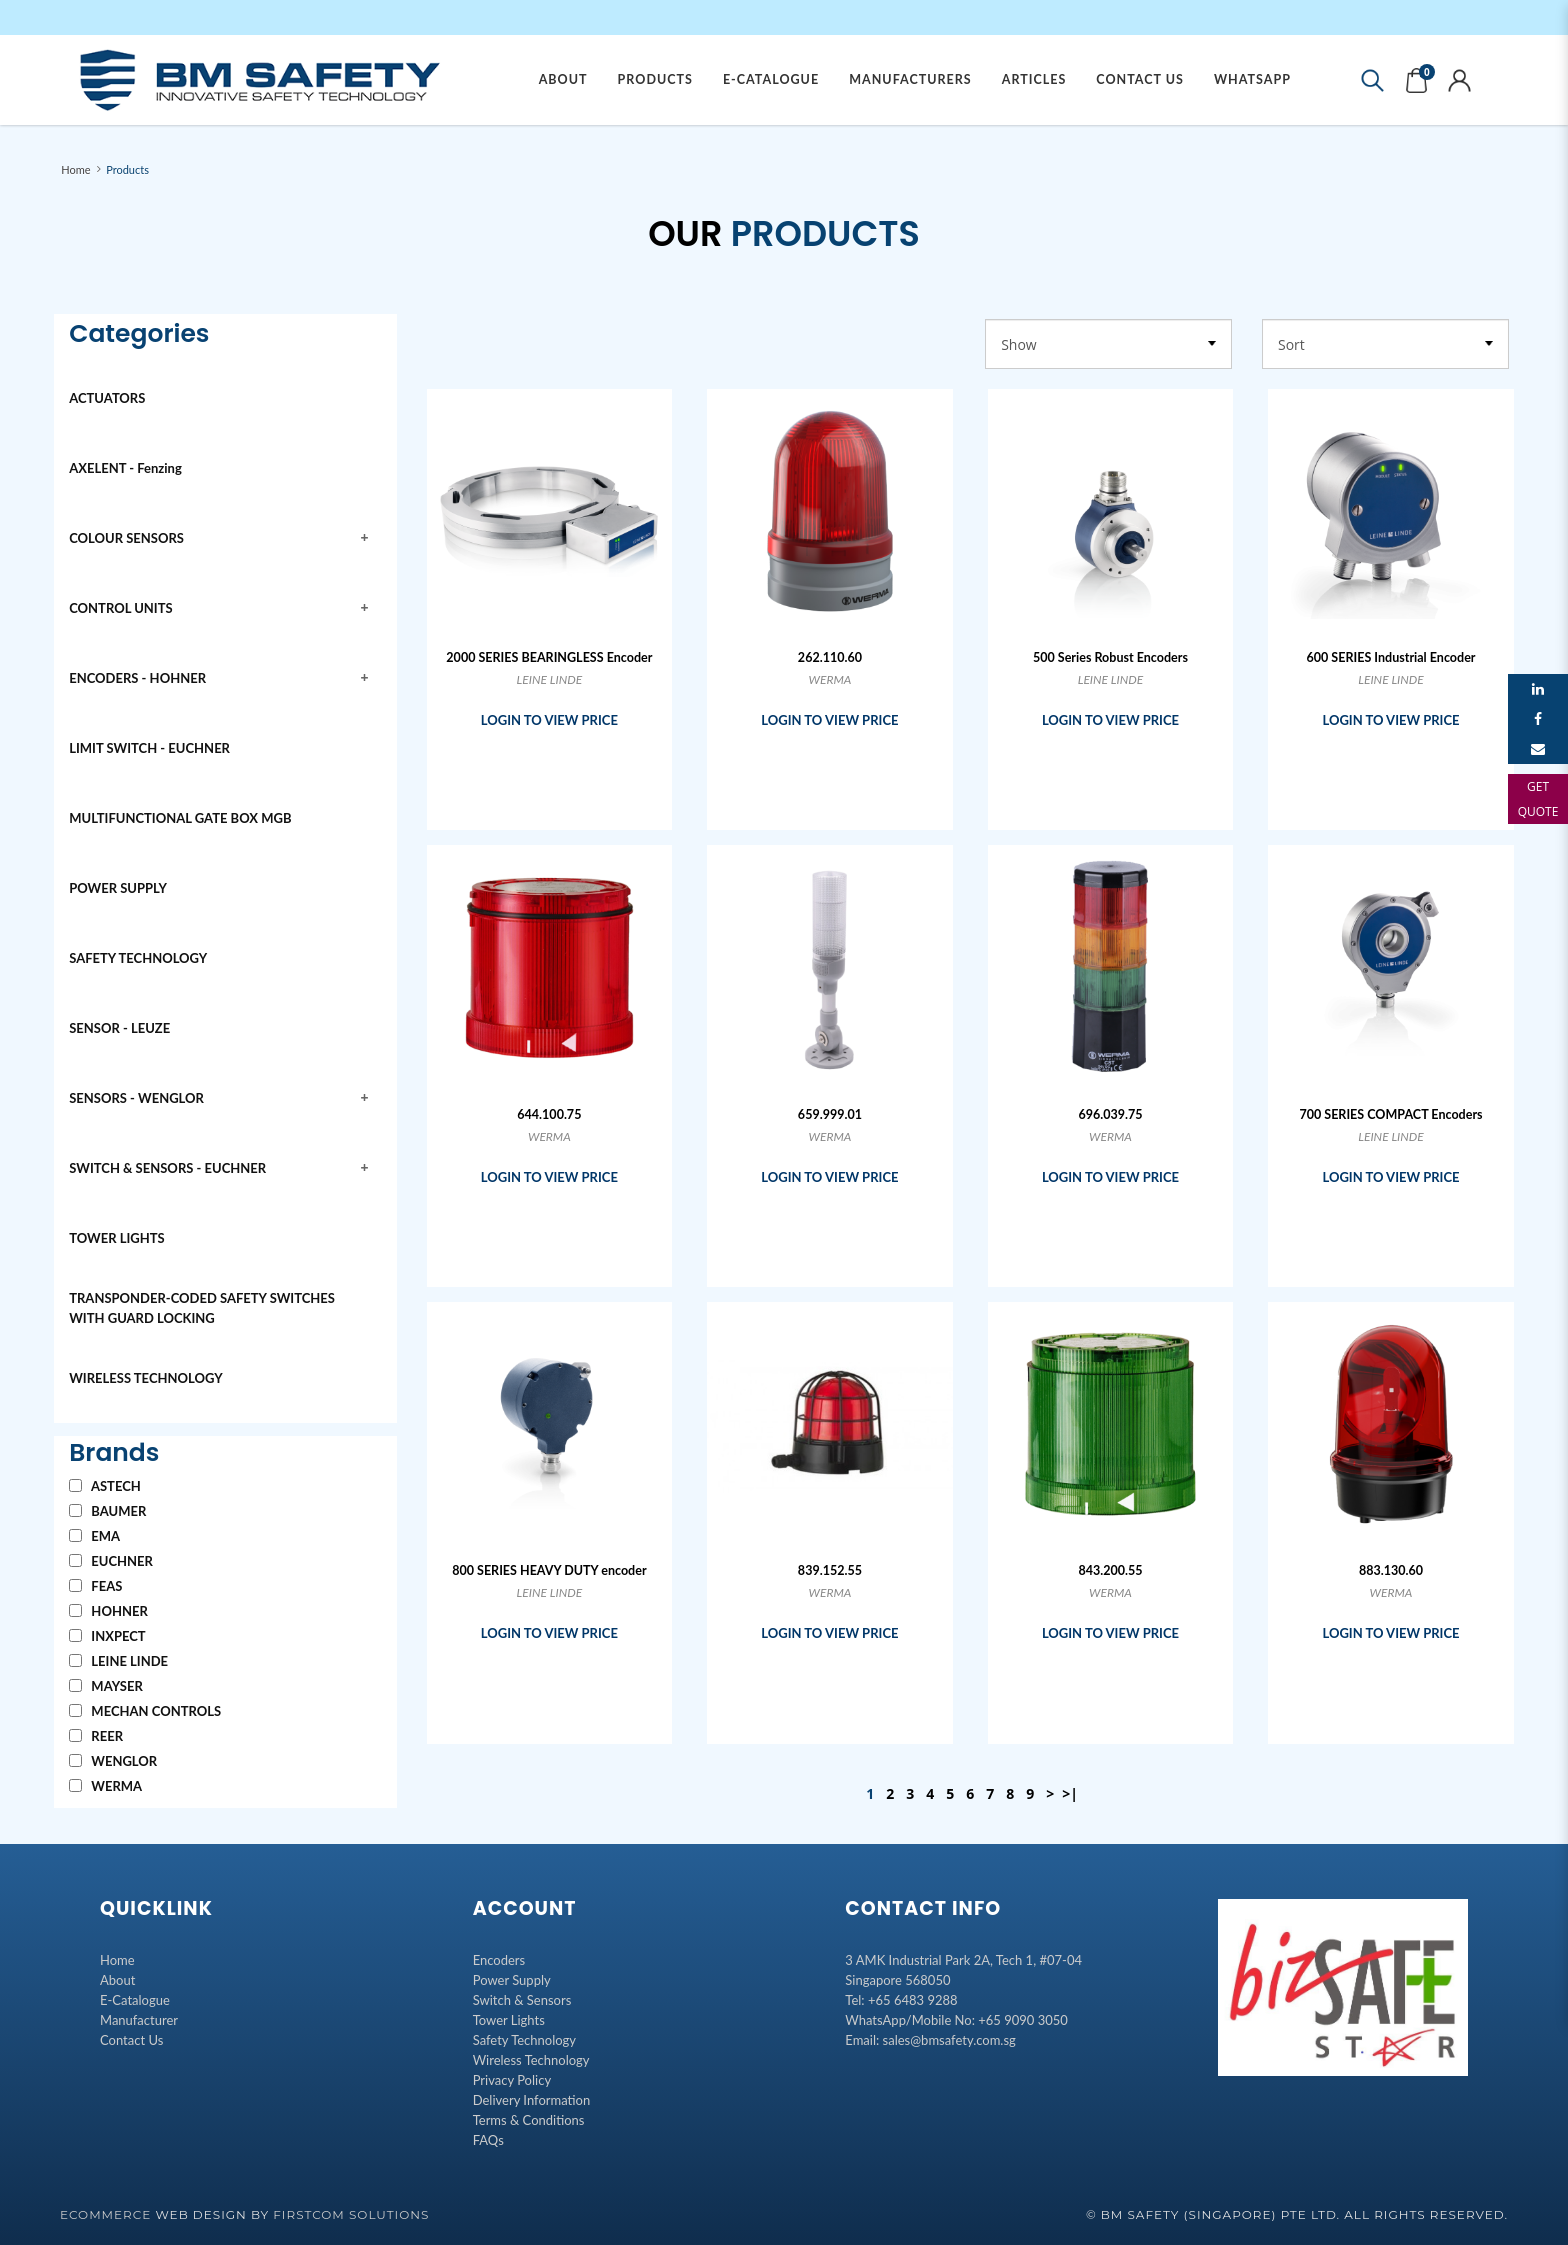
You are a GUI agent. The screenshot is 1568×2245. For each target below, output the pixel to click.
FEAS (95, 1586)
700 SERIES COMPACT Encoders (1390, 1114)
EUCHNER (111, 1561)
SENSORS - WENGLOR (136, 1098)
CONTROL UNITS (120, 608)
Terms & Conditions (529, 2120)
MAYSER (106, 1686)
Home (75, 169)
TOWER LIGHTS (116, 1238)
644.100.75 (549, 1114)
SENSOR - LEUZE (119, 1028)
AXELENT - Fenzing (125, 468)
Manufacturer (139, 2020)
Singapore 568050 (897, 1980)
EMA (94, 1536)
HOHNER (108, 1611)
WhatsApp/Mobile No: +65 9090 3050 (956, 2020)
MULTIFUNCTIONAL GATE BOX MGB (180, 818)
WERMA (105, 1786)
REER (96, 1736)
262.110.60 (830, 657)
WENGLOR (113, 1761)
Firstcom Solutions (351, 2214)
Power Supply (512, 1980)
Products (127, 169)
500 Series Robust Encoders (1110, 657)
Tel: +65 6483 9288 (901, 2000)
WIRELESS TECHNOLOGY (145, 1378)
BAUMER (107, 1511)
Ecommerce (105, 2214)
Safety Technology (524, 2040)
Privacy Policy (512, 2080)
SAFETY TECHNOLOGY (138, 958)
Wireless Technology (531, 2060)
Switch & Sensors (522, 2000)
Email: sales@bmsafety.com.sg (930, 2040)
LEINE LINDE (118, 1661)
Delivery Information (532, 2100)
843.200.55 (1110, 1570)
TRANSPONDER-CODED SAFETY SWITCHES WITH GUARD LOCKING (202, 1308)
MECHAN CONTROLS (145, 1711)
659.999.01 (830, 1114)
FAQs (488, 2140)
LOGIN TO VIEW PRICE (549, 720)
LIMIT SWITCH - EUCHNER (149, 748)
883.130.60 (1391, 1570)
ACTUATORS (107, 398)
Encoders (499, 1960)
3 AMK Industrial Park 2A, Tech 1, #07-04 (963, 1960)
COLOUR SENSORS (126, 538)
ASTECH (105, 1486)
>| (1070, 1793)
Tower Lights (509, 2020)
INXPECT (107, 1636)
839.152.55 (830, 1570)
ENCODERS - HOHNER (137, 678)
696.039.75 (1110, 1114)
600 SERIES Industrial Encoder (1391, 657)
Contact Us (131, 2040)
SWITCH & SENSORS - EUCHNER (167, 1168)
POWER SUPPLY (118, 888)
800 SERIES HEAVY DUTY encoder (549, 1570)
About (117, 1980)
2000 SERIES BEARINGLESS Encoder (549, 657)
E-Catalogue (135, 2000)
